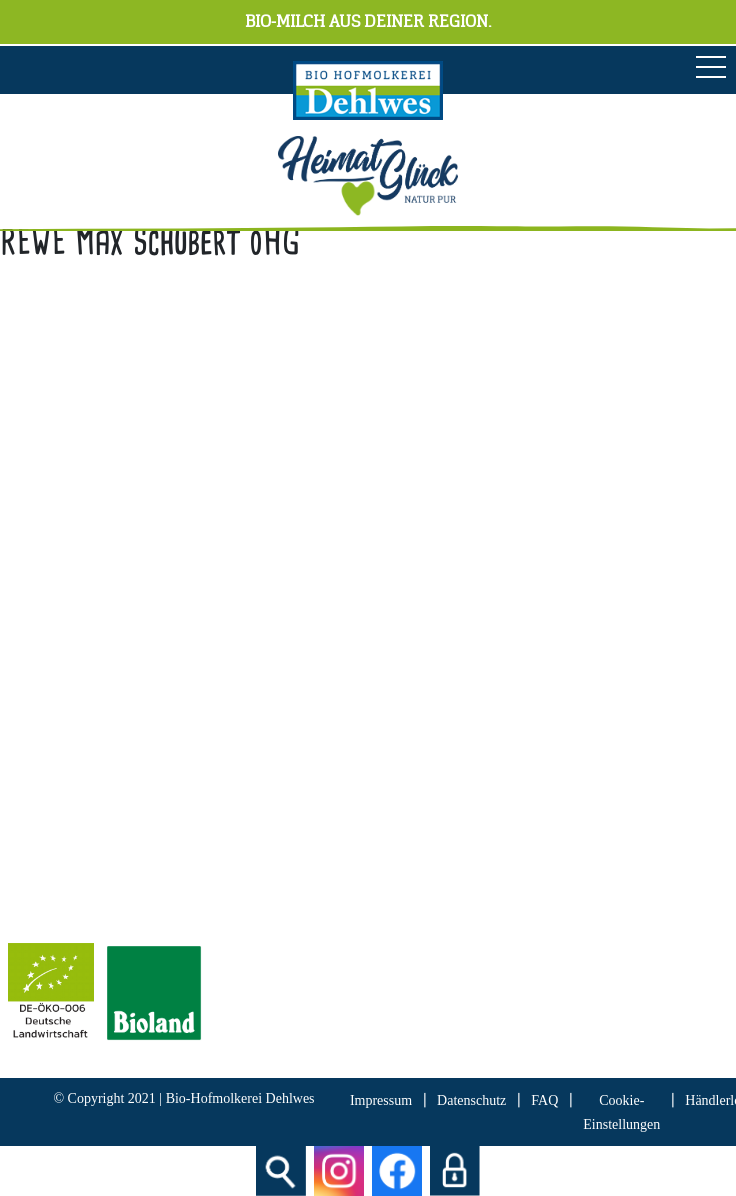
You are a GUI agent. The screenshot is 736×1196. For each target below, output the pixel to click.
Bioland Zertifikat (65, 852)
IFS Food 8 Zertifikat (76, 908)
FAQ (544, 1100)
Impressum (381, 1100)
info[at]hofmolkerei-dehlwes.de (109, 577)
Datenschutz (471, 1100)
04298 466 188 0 (149, 521)
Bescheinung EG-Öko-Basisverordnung (135, 880)
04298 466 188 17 (132, 549)
